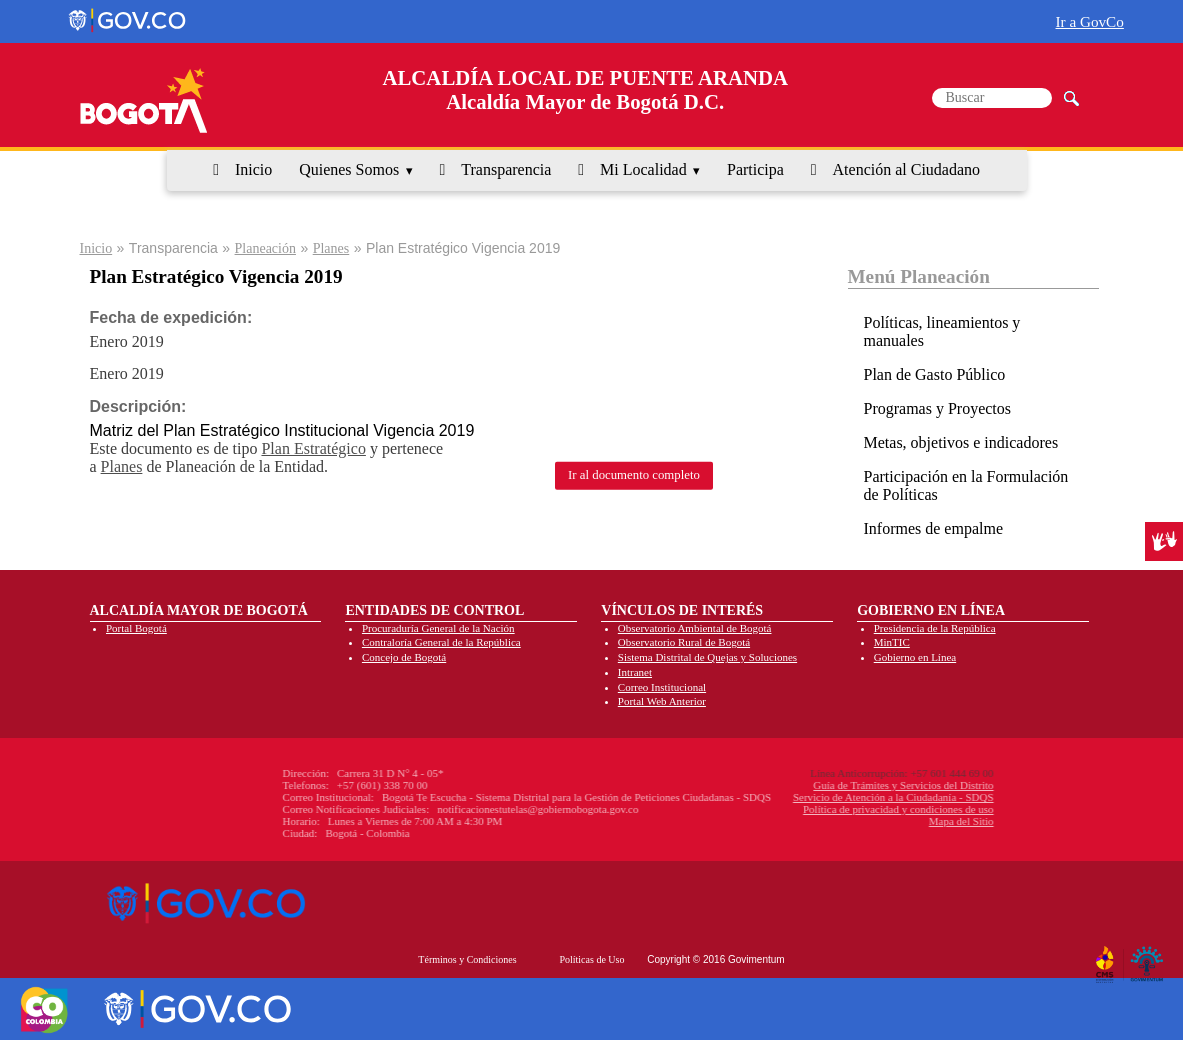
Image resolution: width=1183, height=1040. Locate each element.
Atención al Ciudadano (907, 169)
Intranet (635, 672)
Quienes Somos (349, 169)
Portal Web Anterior (662, 701)
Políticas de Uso (591, 959)
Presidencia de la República (935, 628)
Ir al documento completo (634, 475)
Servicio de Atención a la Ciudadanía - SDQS (787, 797)
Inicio (253, 169)
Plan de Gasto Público (935, 374)
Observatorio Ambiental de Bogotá (695, 628)
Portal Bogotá (136, 628)
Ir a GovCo (1090, 21)
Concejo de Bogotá (404, 657)
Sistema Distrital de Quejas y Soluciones (707, 657)
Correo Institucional (662, 687)
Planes (331, 248)
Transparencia (506, 169)
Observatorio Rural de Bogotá (684, 642)
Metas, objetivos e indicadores (961, 442)
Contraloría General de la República (441, 642)
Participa (755, 169)
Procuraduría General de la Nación (438, 628)
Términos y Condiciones (467, 959)
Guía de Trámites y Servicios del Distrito (797, 785)
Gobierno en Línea (915, 657)
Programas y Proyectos (938, 408)
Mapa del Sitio (855, 821)
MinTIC (892, 642)
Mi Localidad (643, 169)
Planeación (265, 248)
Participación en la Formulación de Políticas (966, 485)
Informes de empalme (934, 528)
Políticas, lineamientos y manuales (942, 331)
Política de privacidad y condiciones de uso (792, 809)
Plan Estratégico (313, 448)
